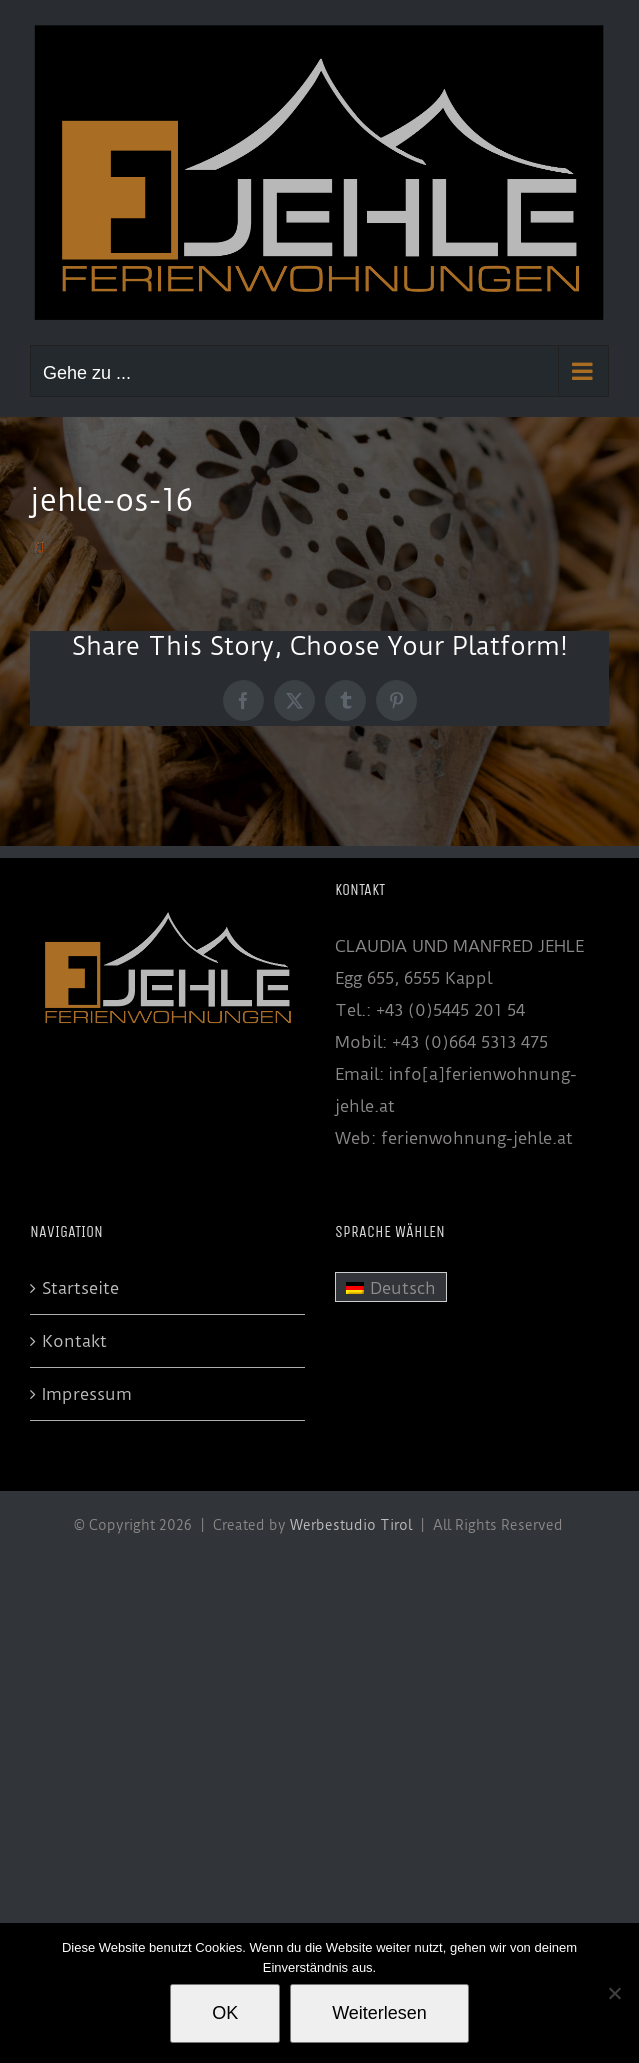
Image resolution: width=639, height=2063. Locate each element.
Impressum (87, 1394)
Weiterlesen (379, 2013)
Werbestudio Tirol (351, 1525)
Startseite (80, 1288)
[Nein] (614, 1993)
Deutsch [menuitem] (403, 1288)
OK (225, 2013)
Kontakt (74, 1341)
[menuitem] (391, 1287)
